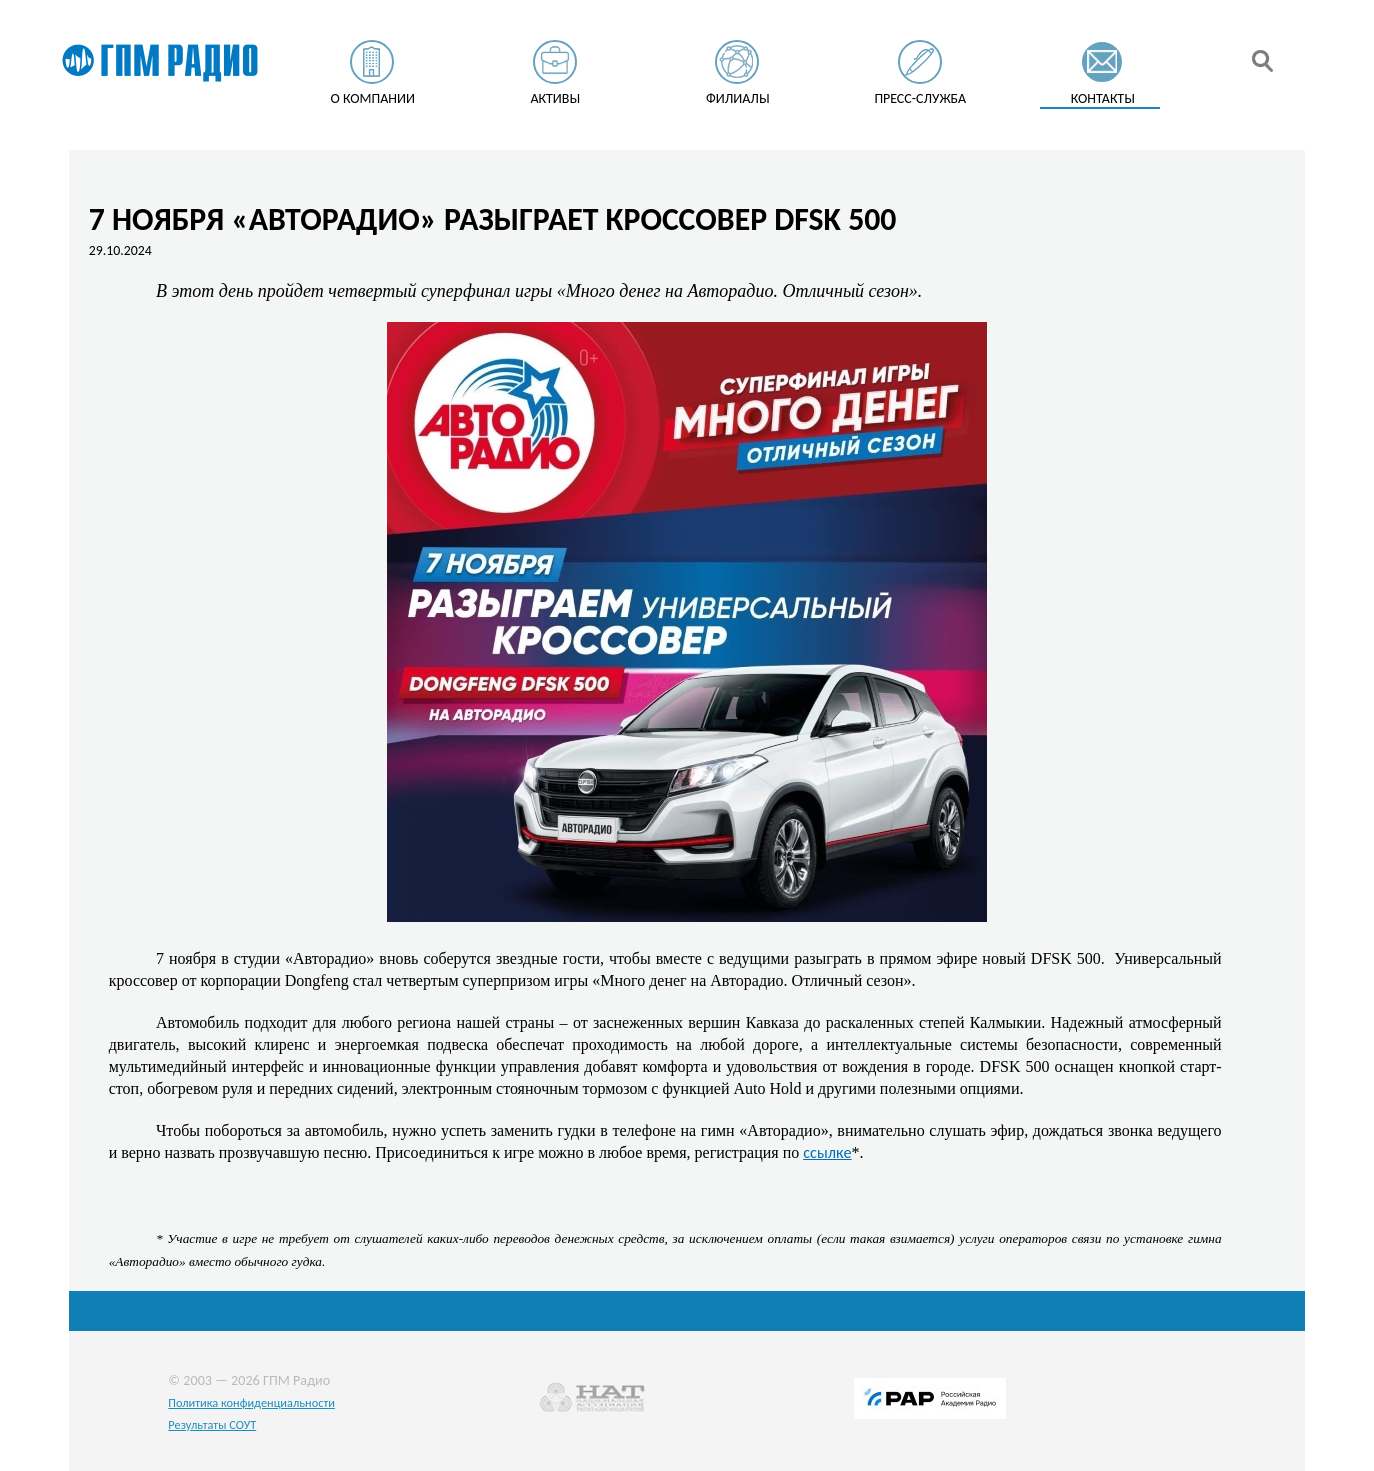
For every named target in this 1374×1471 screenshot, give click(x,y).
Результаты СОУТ (212, 1424)
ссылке (827, 1152)
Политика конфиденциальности (251, 1402)
